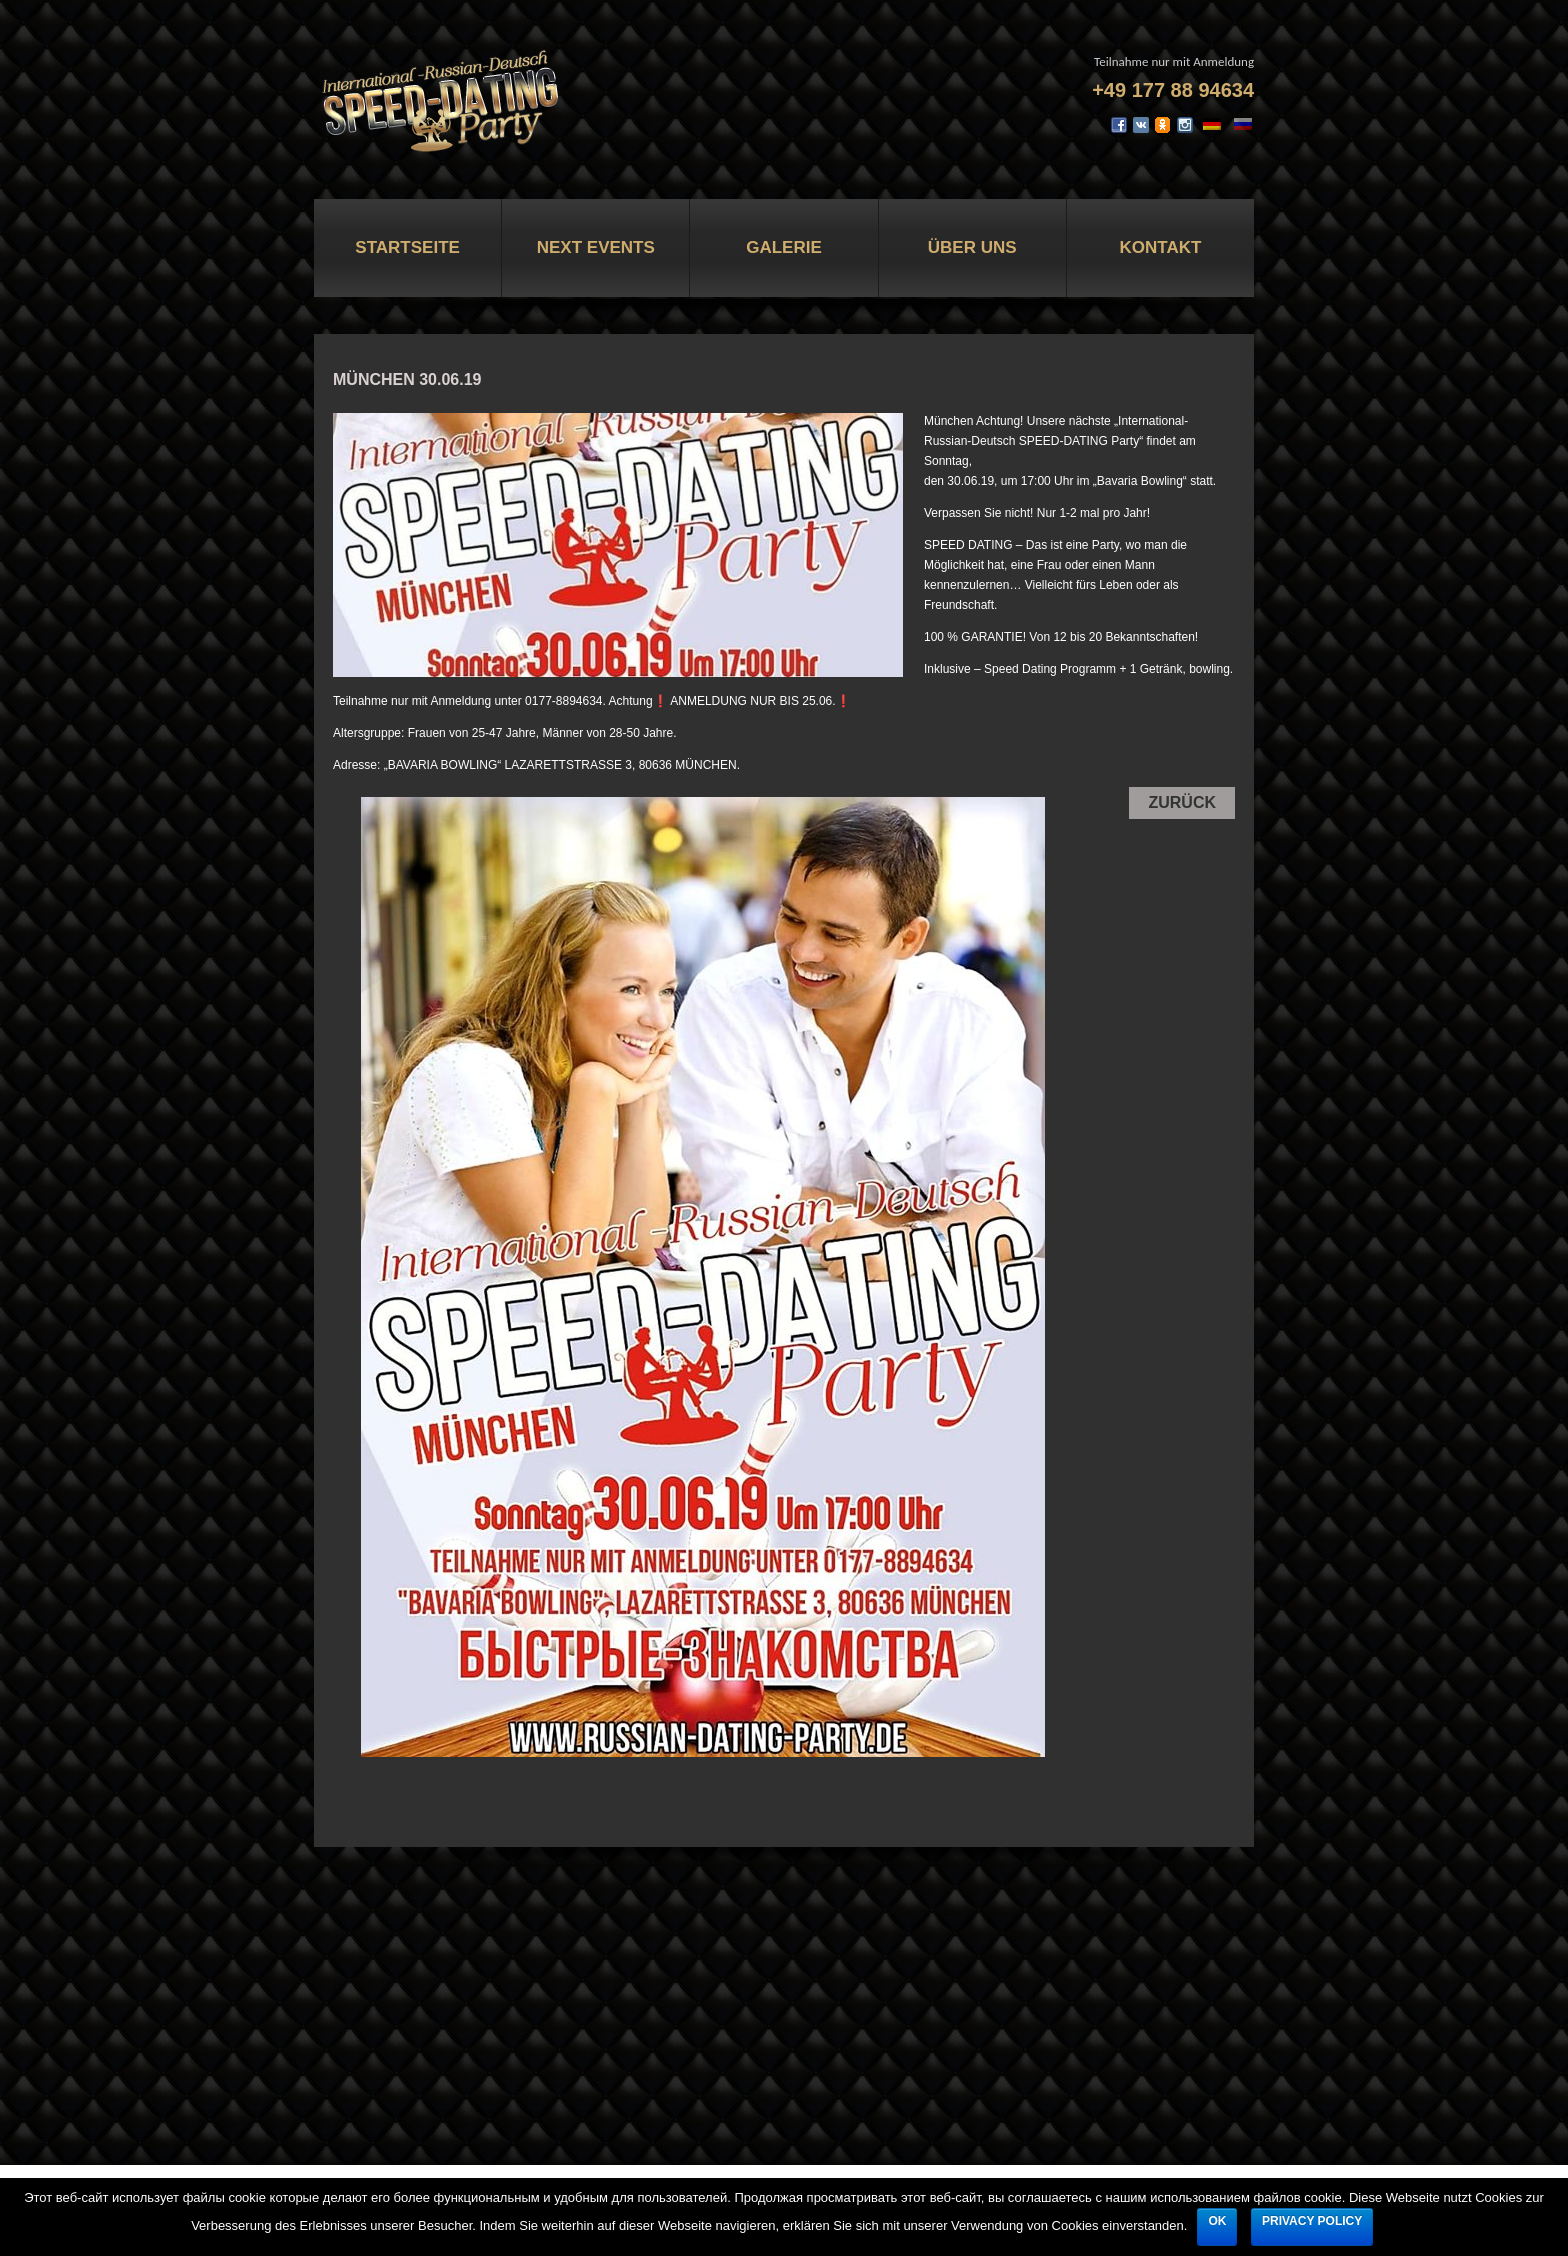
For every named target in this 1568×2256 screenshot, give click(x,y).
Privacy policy (1312, 2221)
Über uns (972, 247)
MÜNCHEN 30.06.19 (407, 379)
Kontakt (1160, 247)
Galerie (784, 247)
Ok (1217, 2221)
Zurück (1182, 802)
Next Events (596, 247)
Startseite (407, 247)
